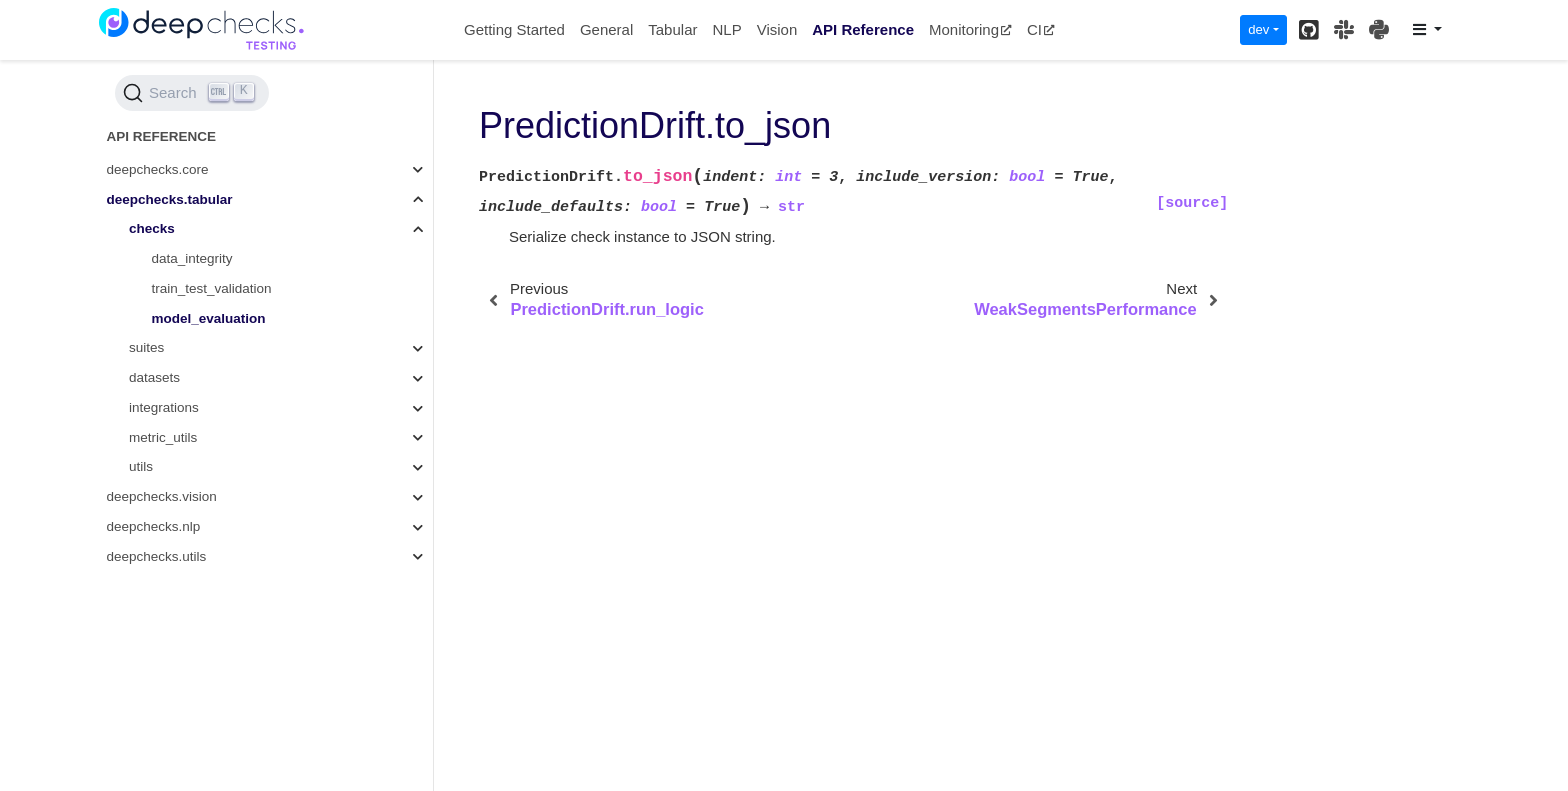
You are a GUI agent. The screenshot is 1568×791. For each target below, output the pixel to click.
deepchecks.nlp (154, 526)
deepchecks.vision (162, 496)
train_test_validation (212, 288)
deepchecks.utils (157, 556)
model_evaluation (209, 318)
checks (152, 228)
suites (146, 347)
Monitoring (970, 29)
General (606, 29)
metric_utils (163, 437)
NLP (726, 29)
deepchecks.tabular (170, 199)
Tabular (672, 29)
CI (1041, 29)
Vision (777, 29)
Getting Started (514, 29)
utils (141, 466)
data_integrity (192, 258)
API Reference (863, 29)
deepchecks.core (158, 169)
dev (1258, 29)
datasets (154, 377)
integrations (164, 407)
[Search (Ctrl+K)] (192, 93)
